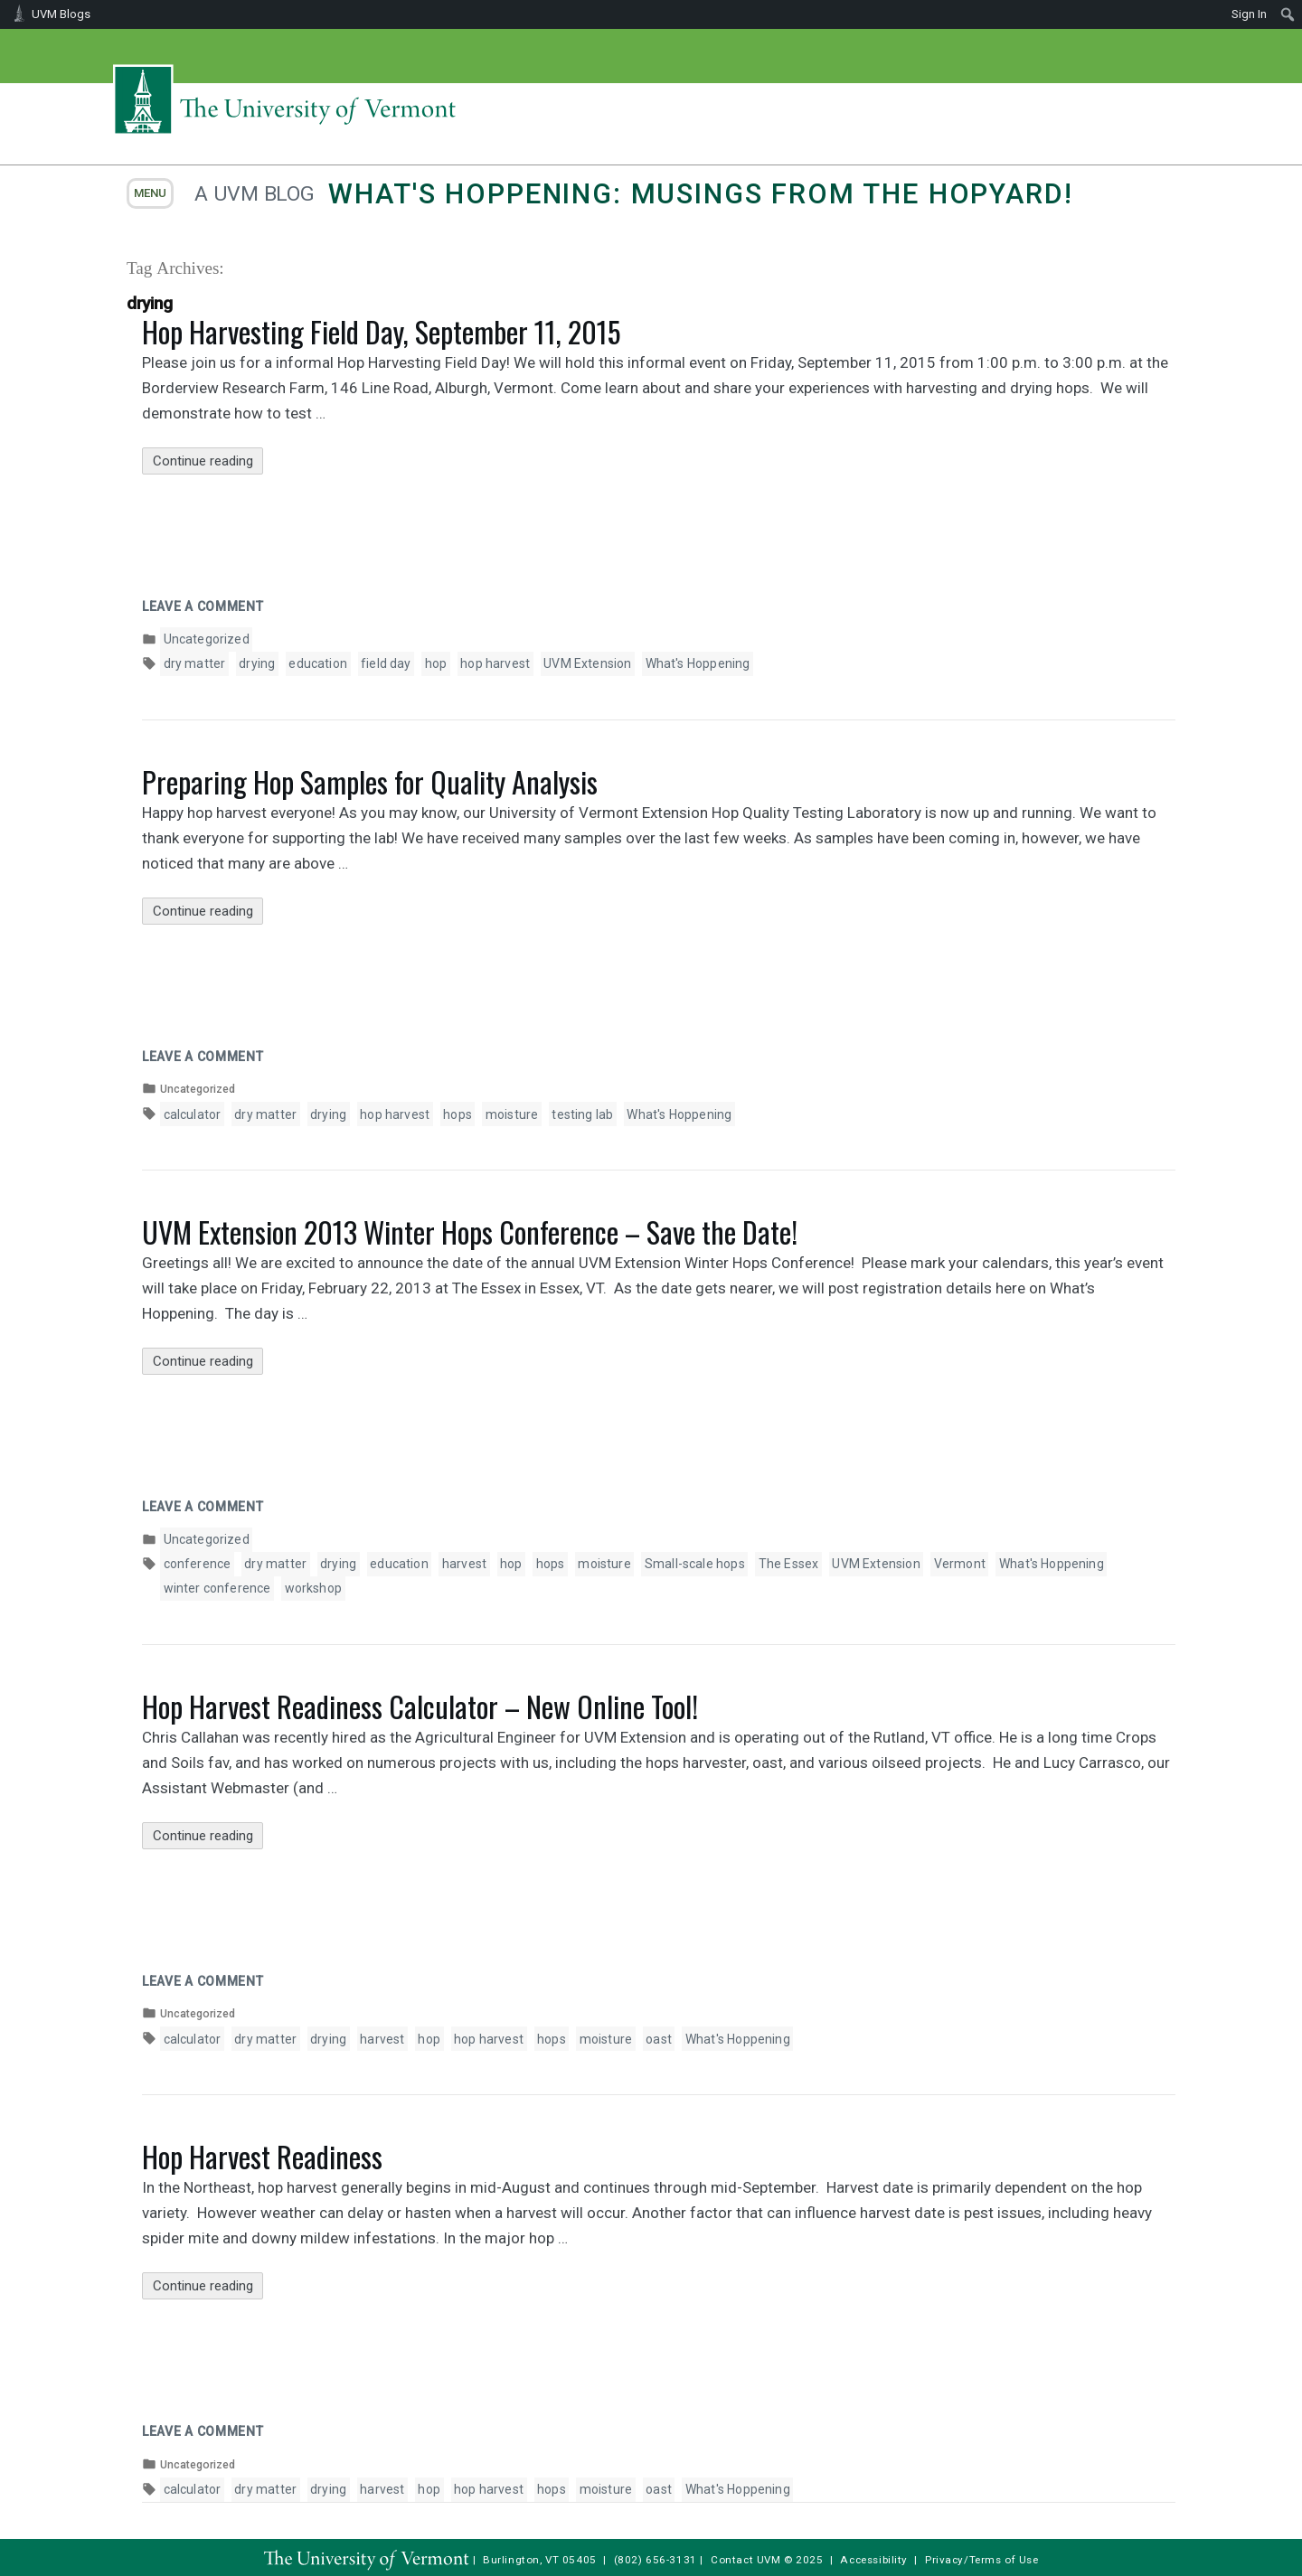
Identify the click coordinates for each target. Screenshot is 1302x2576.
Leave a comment (203, 606)
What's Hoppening (698, 663)
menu (150, 193)
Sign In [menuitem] (1249, 14)
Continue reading (208, 461)
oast (659, 2039)
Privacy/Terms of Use (982, 2559)
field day (386, 663)
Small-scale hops (695, 1563)
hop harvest (495, 663)
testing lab (582, 1114)
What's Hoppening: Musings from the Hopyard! (700, 194)
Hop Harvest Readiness (262, 2156)
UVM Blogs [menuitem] (61, 14)
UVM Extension (587, 663)
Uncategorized (207, 639)
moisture (512, 1114)
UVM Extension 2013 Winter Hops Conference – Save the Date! (469, 1231)
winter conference (217, 1588)
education (317, 663)
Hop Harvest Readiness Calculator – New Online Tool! (420, 1706)
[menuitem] (1288, 14)
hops (457, 1114)
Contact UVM (745, 2559)
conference (197, 1563)
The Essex (789, 1563)
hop (436, 663)
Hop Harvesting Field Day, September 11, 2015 (381, 331)
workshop (313, 1588)
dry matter (195, 663)
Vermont (960, 1563)
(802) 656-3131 (655, 2559)
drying (257, 663)
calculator (193, 1114)
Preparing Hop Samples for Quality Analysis (370, 781)
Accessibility (874, 2559)
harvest (464, 1563)
